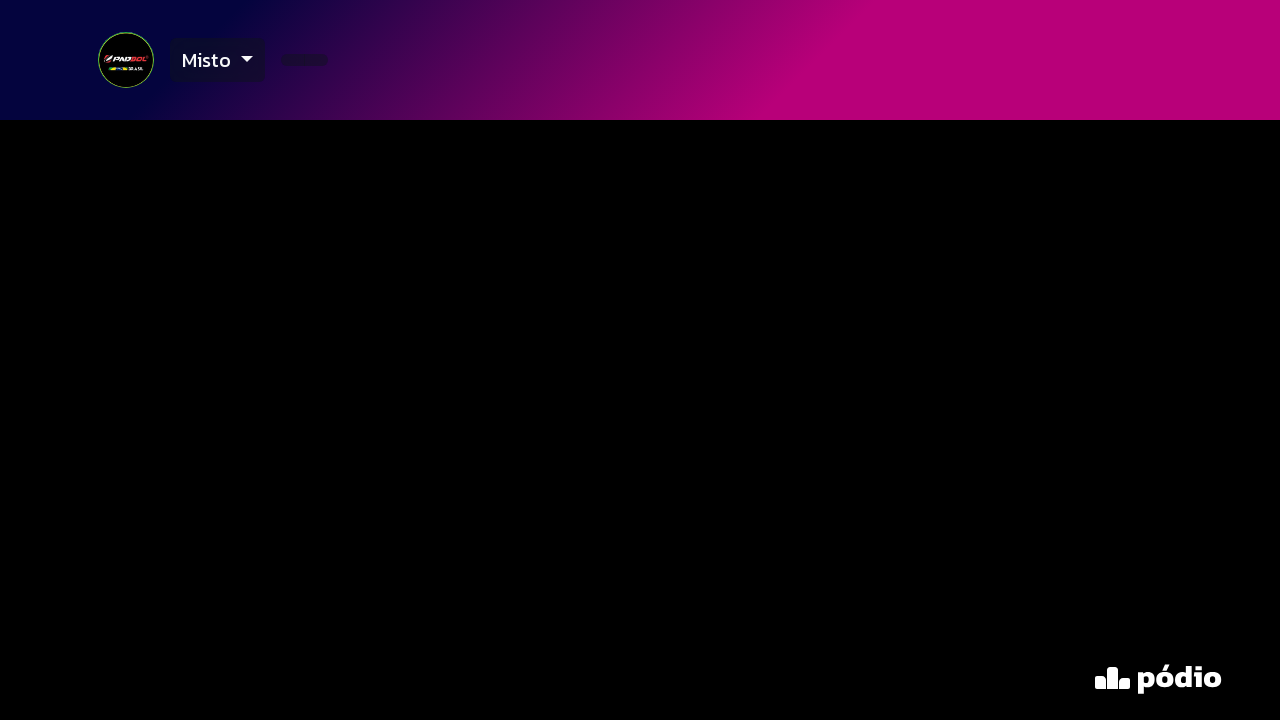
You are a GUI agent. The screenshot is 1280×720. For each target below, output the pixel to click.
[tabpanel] (640, 420)
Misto (209, 60)
